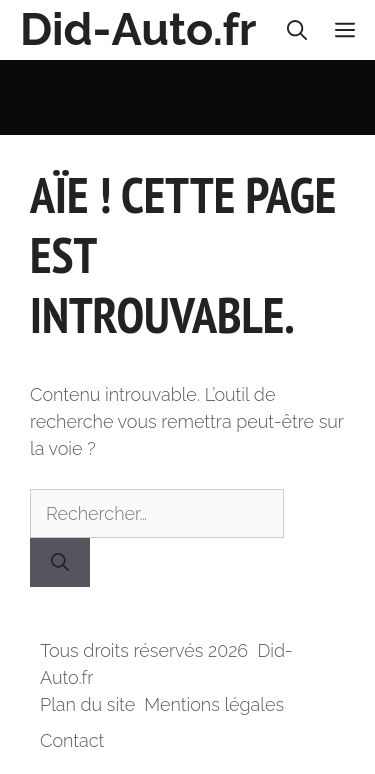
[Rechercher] (60, 562)
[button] (297, 30)
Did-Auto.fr (138, 29)
